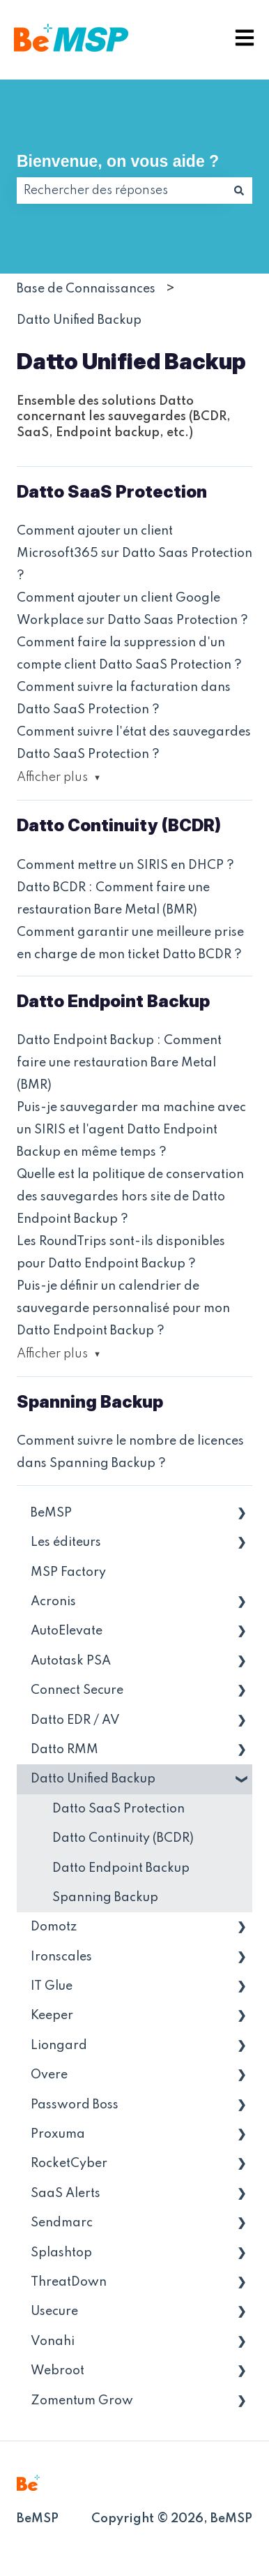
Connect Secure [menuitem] (77, 1690)
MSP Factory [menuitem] (68, 1572)
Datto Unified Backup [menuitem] (93, 1779)
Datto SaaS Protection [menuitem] (118, 1809)
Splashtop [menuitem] (61, 2253)
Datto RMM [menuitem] (64, 1749)
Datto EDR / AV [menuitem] (75, 1720)
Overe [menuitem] (49, 2075)
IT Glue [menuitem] (51, 1986)
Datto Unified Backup (79, 320)
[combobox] (121, 190)
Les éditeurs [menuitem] (66, 1542)
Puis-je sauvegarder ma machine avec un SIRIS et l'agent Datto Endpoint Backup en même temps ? (131, 1130)
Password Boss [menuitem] (74, 2105)
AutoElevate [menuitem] (66, 1631)
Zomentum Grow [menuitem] (82, 2401)
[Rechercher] (239, 190)
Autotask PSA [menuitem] (71, 1661)
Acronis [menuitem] (53, 1601)
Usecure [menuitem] (54, 2311)
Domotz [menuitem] (54, 1927)
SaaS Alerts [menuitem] (65, 2193)
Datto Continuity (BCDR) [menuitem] (123, 1838)
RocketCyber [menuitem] (69, 2163)
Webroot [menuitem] (57, 2371)
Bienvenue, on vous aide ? (118, 161)
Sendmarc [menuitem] (62, 2223)
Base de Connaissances (86, 289)
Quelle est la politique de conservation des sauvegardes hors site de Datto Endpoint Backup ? (130, 1197)
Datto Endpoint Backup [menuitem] (121, 1868)
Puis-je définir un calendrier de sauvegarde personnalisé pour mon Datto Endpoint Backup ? (123, 1308)
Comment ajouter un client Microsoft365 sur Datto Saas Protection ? (134, 553)
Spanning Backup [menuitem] (105, 1897)
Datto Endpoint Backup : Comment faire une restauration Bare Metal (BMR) (119, 1063)
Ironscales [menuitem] (61, 1957)
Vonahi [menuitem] (53, 2341)
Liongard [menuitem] (59, 2045)
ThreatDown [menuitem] (69, 2282)
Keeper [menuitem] (52, 2015)
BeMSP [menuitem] (51, 1513)
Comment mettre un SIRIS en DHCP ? (125, 865)
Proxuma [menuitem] (58, 2134)
